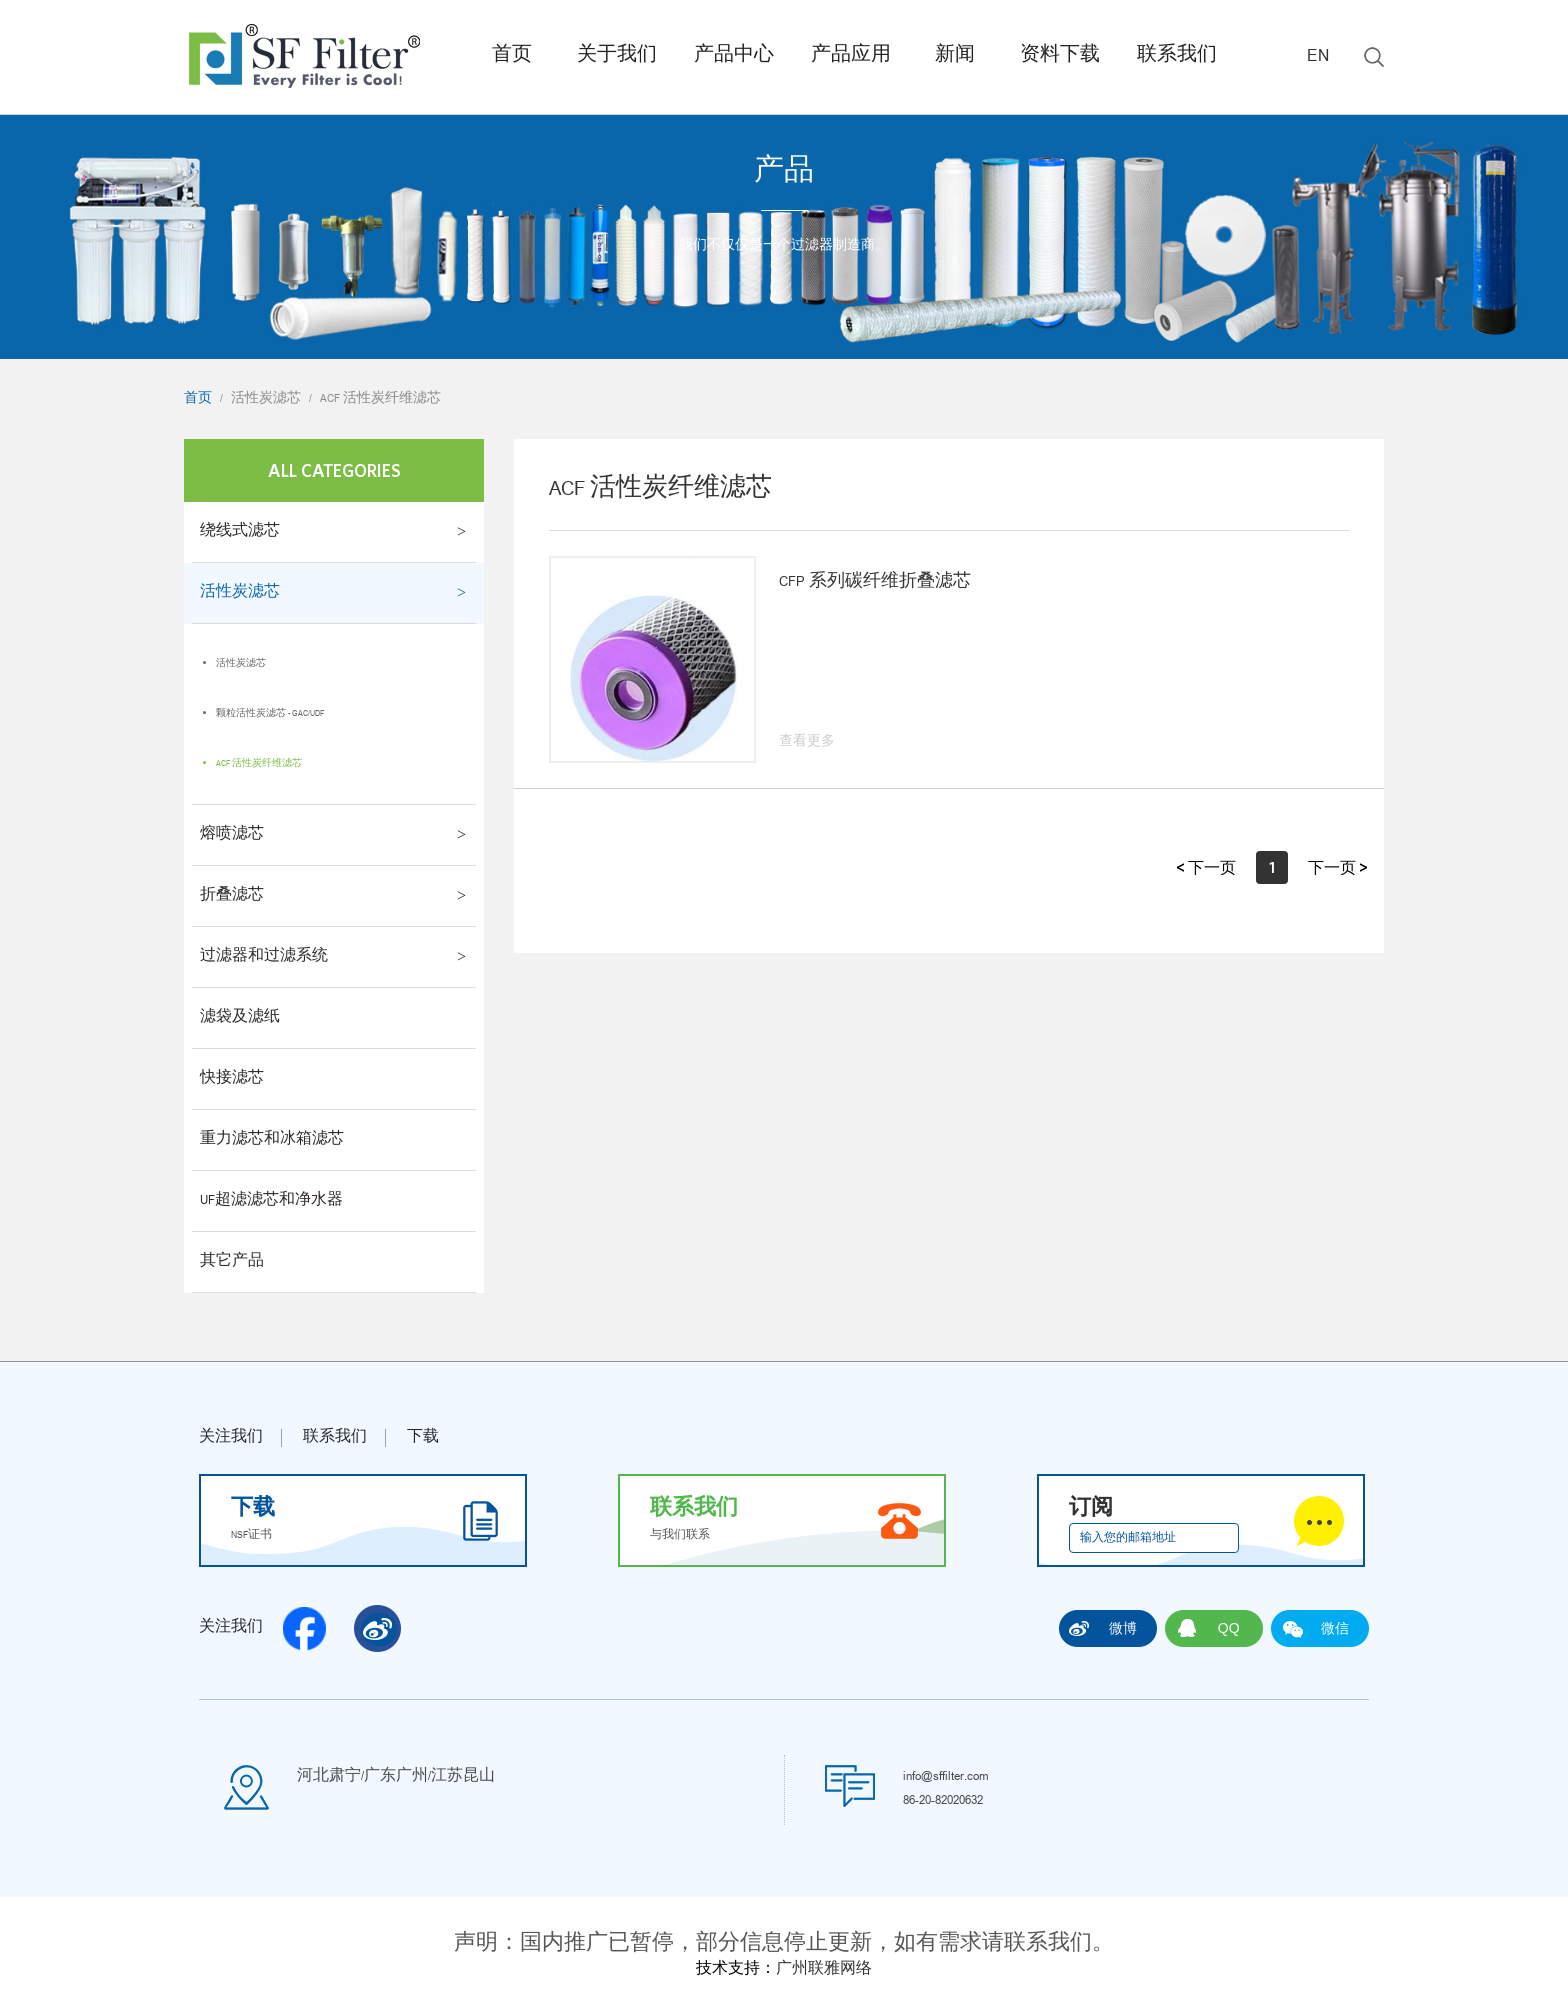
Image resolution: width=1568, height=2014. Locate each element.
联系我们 (1177, 56)
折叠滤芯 (232, 896)
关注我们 (231, 1438)
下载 (423, 1438)
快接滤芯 (232, 1079)
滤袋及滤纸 (240, 1018)
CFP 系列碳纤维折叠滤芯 (875, 583)
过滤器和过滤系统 (264, 957)
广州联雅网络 (824, 1970)
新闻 (955, 56)
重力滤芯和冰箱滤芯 (272, 1140)
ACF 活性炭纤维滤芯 (380, 399)
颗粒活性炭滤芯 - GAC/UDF (270, 713)
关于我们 (617, 56)
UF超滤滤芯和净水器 (271, 1201)
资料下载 (1060, 56)
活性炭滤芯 (266, 399)
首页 (512, 56)
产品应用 (851, 56)
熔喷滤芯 (232, 835)
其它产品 (232, 1262)
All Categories (334, 470)
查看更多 (807, 742)
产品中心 (734, 56)
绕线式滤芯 (240, 532)
